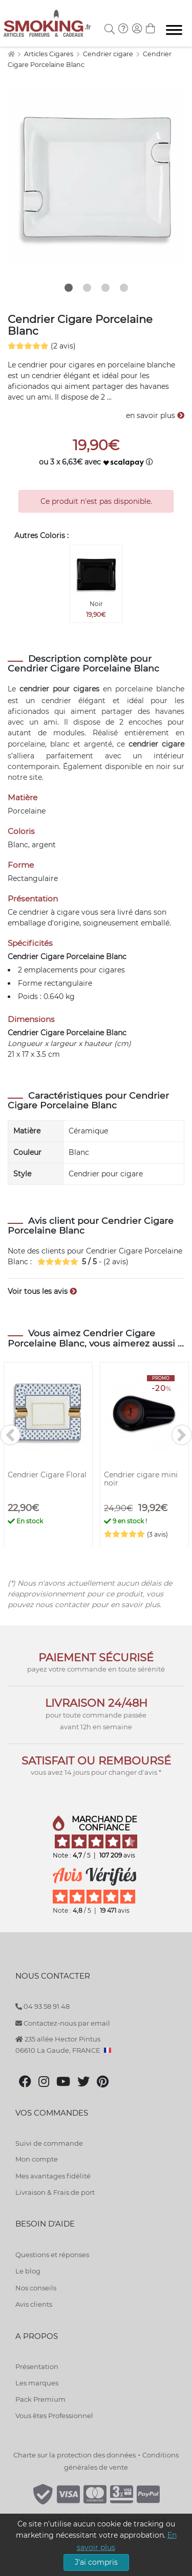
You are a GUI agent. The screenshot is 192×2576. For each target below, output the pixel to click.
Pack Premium (40, 2399)
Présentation (36, 2366)
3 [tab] (105, 288)
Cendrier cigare (109, 54)
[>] (182, 1435)
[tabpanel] (96, 175)
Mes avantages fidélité (53, 2176)
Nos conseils (35, 2288)
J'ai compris (96, 2562)
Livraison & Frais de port (55, 2192)
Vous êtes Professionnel (54, 2415)
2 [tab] (87, 288)
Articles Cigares (49, 54)
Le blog (27, 2271)
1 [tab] (69, 288)
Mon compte (36, 2159)
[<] (10, 1435)
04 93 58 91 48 (42, 2006)
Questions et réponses (52, 2254)
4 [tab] (124, 288)
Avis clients (33, 2304)
